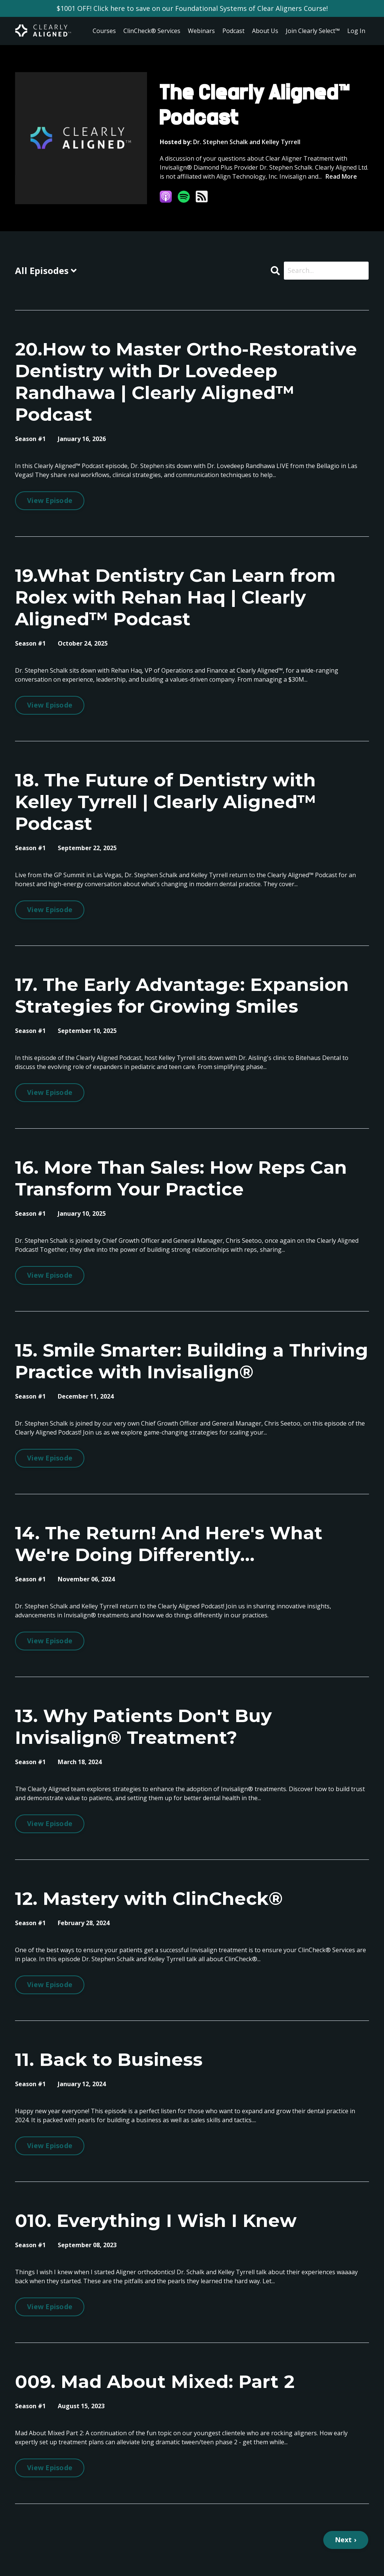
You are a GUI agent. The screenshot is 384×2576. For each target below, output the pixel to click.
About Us (265, 31)
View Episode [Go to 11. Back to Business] (49, 2145)
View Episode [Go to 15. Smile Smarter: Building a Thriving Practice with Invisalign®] (49, 1457)
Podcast (233, 31)
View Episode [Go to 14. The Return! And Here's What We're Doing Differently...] (49, 1640)
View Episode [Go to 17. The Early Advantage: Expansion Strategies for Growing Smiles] (49, 1092)
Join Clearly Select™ (313, 31)
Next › (346, 2539)
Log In (356, 31)
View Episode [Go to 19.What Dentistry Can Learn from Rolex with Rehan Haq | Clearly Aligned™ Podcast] (49, 704)
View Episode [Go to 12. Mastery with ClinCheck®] (49, 1984)
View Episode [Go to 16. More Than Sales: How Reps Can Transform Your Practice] (49, 1275)
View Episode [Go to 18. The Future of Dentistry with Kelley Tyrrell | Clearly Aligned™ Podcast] (49, 909)
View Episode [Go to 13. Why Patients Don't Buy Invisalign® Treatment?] (49, 1823)
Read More (341, 176)
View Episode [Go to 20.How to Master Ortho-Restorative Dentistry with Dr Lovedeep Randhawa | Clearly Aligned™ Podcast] (49, 500)
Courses (104, 31)
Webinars (201, 31)
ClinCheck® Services (151, 31)
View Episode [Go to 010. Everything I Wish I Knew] (49, 2306)
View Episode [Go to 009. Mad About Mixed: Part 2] (49, 2467)
